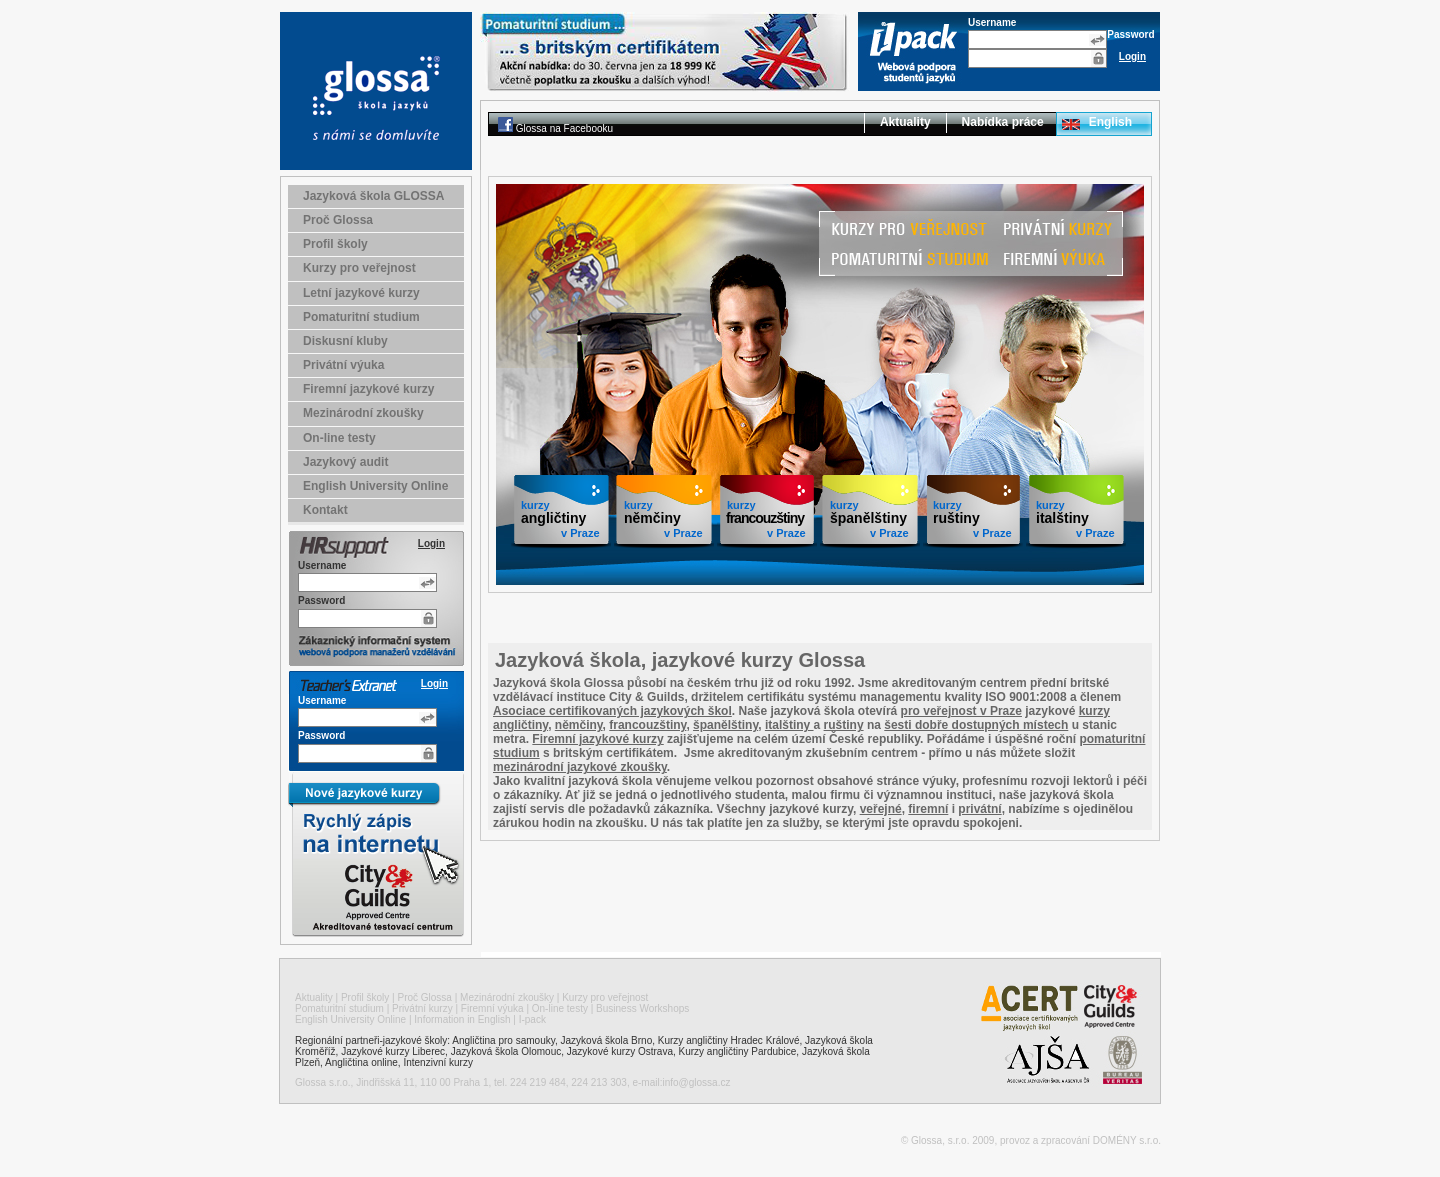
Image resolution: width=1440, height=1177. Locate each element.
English (1110, 122)
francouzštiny (647, 725)
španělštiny (725, 725)
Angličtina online (361, 1062)
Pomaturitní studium (361, 317)
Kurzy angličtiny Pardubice (738, 1051)
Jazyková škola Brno (607, 1040)
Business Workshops (642, 1008)
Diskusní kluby (345, 341)
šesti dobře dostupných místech (976, 725)
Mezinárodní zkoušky (363, 413)
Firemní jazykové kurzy (368, 389)
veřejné (881, 809)
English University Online (375, 486)
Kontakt (325, 510)
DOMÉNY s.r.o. (1127, 1140)
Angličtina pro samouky (503, 1040)
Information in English (462, 1019)
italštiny (789, 725)
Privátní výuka (343, 365)
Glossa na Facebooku (564, 128)
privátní (979, 809)
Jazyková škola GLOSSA (373, 196)
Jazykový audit (345, 462)
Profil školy (335, 244)
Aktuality (905, 122)
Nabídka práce (1003, 122)
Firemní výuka (492, 1008)
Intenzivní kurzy (437, 1062)
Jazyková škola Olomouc (506, 1051)
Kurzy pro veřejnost (359, 268)
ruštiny (844, 725)
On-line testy (339, 438)
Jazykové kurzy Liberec (393, 1051)
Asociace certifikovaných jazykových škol (612, 711)
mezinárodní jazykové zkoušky (580, 767)
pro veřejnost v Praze (961, 711)
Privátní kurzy (422, 1008)
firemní (928, 809)
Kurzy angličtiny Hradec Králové (729, 1040)
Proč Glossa (338, 220)
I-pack (532, 1019)
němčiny (579, 725)
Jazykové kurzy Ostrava (620, 1051)
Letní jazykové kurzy (361, 293)
